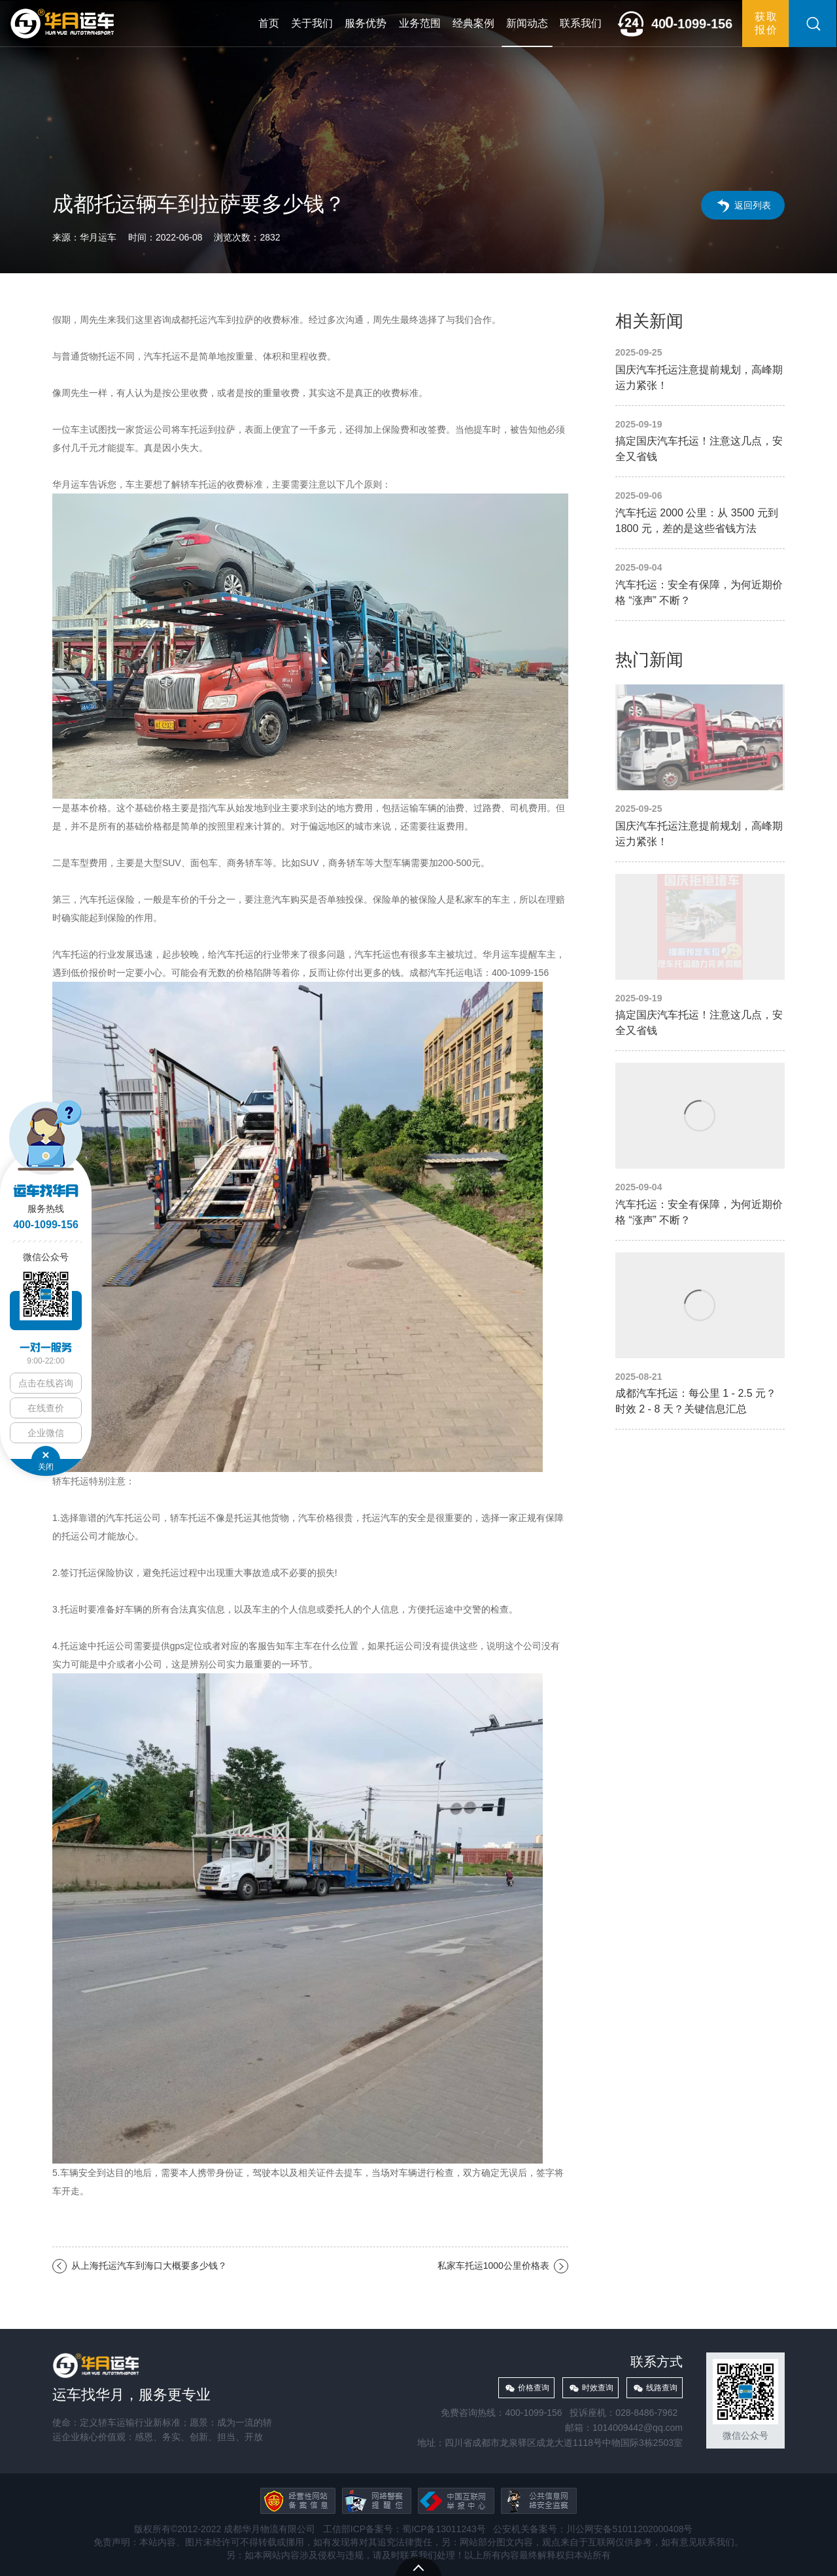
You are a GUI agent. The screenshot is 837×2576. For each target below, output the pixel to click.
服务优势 (365, 23)
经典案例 (473, 23)
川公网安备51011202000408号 (629, 2529)
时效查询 (597, 2387)
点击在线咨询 (45, 1383)
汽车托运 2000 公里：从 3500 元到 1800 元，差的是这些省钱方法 (700, 512)
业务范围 (420, 23)
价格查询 (533, 2387)
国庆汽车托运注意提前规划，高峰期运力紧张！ (700, 369)
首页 (268, 23)
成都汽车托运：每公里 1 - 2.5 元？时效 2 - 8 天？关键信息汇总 (700, 1335)
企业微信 (45, 1433)
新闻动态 (527, 23)
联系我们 (581, 23)
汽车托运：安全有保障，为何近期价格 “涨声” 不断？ (700, 584)
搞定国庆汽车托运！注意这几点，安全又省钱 (700, 441)
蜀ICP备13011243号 (444, 2529)
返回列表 (752, 205)
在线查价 (45, 1408)
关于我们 (312, 23)
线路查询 (661, 2387)
